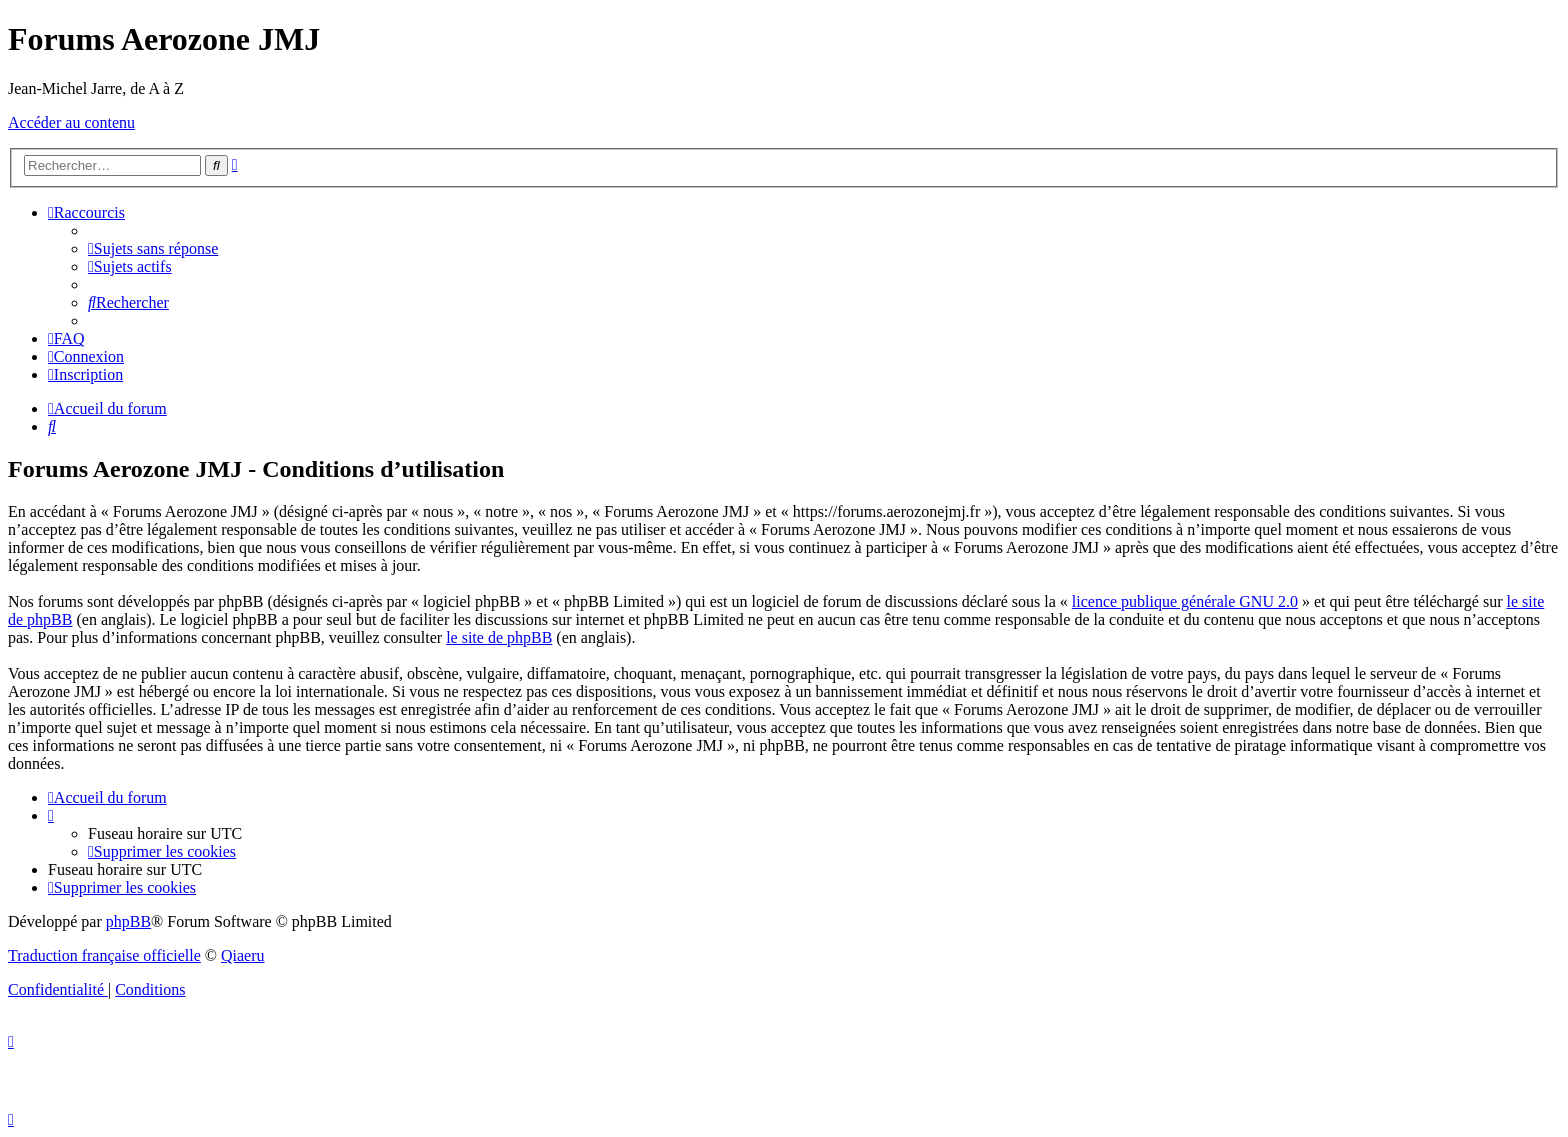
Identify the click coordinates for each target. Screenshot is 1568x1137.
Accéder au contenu (71, 122)
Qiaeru (243, 955)
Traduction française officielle (104, 955)
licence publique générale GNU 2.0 (1185, 601)
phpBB (128, 921)
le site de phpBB (499, 637)
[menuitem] (153, 248)
